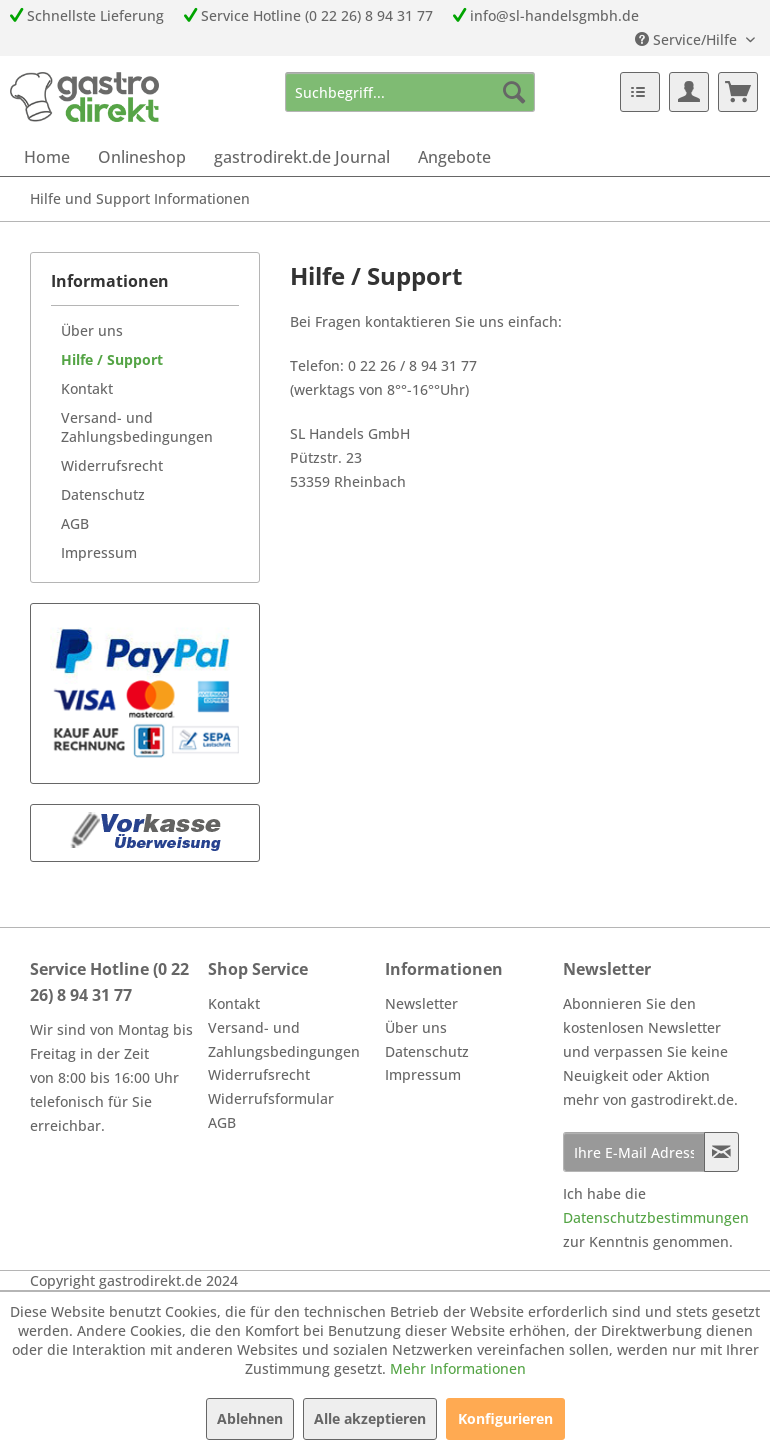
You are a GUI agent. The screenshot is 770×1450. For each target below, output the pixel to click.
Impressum (99, 552)
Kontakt (87, 388)
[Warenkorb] (738, 92)
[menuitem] (410, 92)
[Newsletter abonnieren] (722, 1152)
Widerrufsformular (271, 1098)
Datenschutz (103, 494)
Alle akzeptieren (370, 1418)
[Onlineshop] (142, 157)
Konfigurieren (505, 1418)
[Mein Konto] (689, 92)
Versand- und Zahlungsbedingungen (137, 427)
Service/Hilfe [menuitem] (688, 39)
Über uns (92, 330)
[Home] (47, 157)
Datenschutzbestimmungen (656, 1217)
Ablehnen (250, 1418)
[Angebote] (454, 157)
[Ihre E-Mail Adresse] (634, 1152)
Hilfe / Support (112, 359)
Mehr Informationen (458, 1368)
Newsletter (421, 1003)
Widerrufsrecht (112, 465)
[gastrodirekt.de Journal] (302, 157)
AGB (75, 523)
